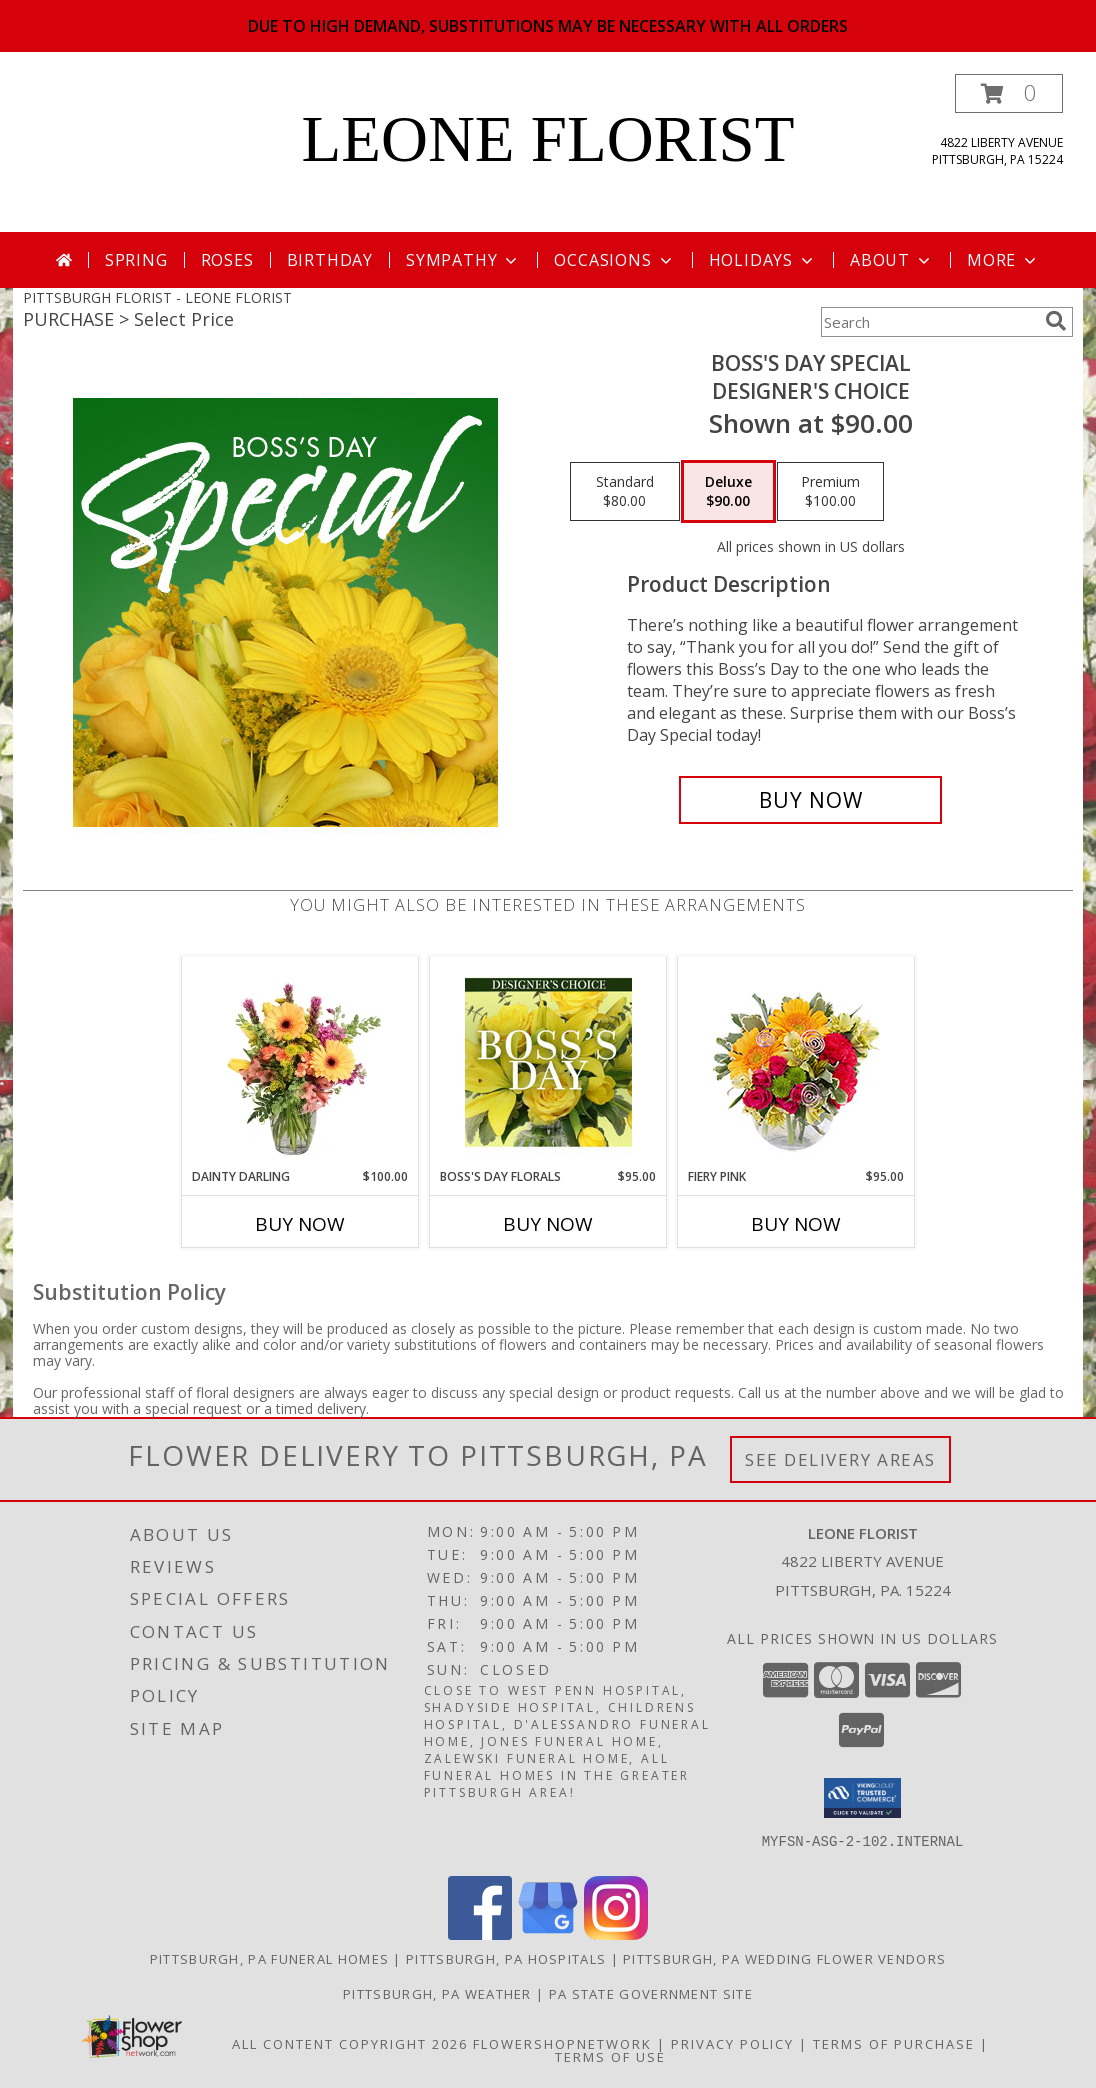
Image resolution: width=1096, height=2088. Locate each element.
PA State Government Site (651, 1994)
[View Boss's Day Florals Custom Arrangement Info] (548, 1062)
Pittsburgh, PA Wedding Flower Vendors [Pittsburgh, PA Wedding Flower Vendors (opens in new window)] (784, 1959)
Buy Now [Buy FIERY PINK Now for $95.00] (796, 1224)
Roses (227, 260)
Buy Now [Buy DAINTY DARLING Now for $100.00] (300, 1224)
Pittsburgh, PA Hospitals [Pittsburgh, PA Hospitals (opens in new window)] (506, 1959)
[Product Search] (929, 322)
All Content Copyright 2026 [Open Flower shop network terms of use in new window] (350, 2044)
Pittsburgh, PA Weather (437, 1994)
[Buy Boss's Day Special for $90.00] (810, 800)
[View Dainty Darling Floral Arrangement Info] (300, 1062)
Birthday (330, 260)
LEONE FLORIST (548, 139)
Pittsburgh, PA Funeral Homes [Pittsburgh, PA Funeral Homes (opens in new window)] (269, 1959)
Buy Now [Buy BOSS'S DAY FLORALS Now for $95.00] (548, 1224)
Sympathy (463, 260)
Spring (136, 260)
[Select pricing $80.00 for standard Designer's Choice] (625, 492)
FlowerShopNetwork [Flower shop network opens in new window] (562, 2044)
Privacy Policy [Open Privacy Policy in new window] (732, 2044)
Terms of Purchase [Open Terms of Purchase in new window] (894, 2044)
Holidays (763, 260)
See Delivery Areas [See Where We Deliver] (840, 1459)
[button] (1009, 93)
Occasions (614, 260)
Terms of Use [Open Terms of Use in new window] (610, 2057)
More (1003, 260)
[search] (1056, 321)
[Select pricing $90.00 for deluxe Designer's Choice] (728, 492)
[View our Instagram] (616, 1934)
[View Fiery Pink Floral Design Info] (796, 1062)
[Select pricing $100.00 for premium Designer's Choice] (830, 492)
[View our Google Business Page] (548, 1934)
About (892, 260)
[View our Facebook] (480, 1934)
